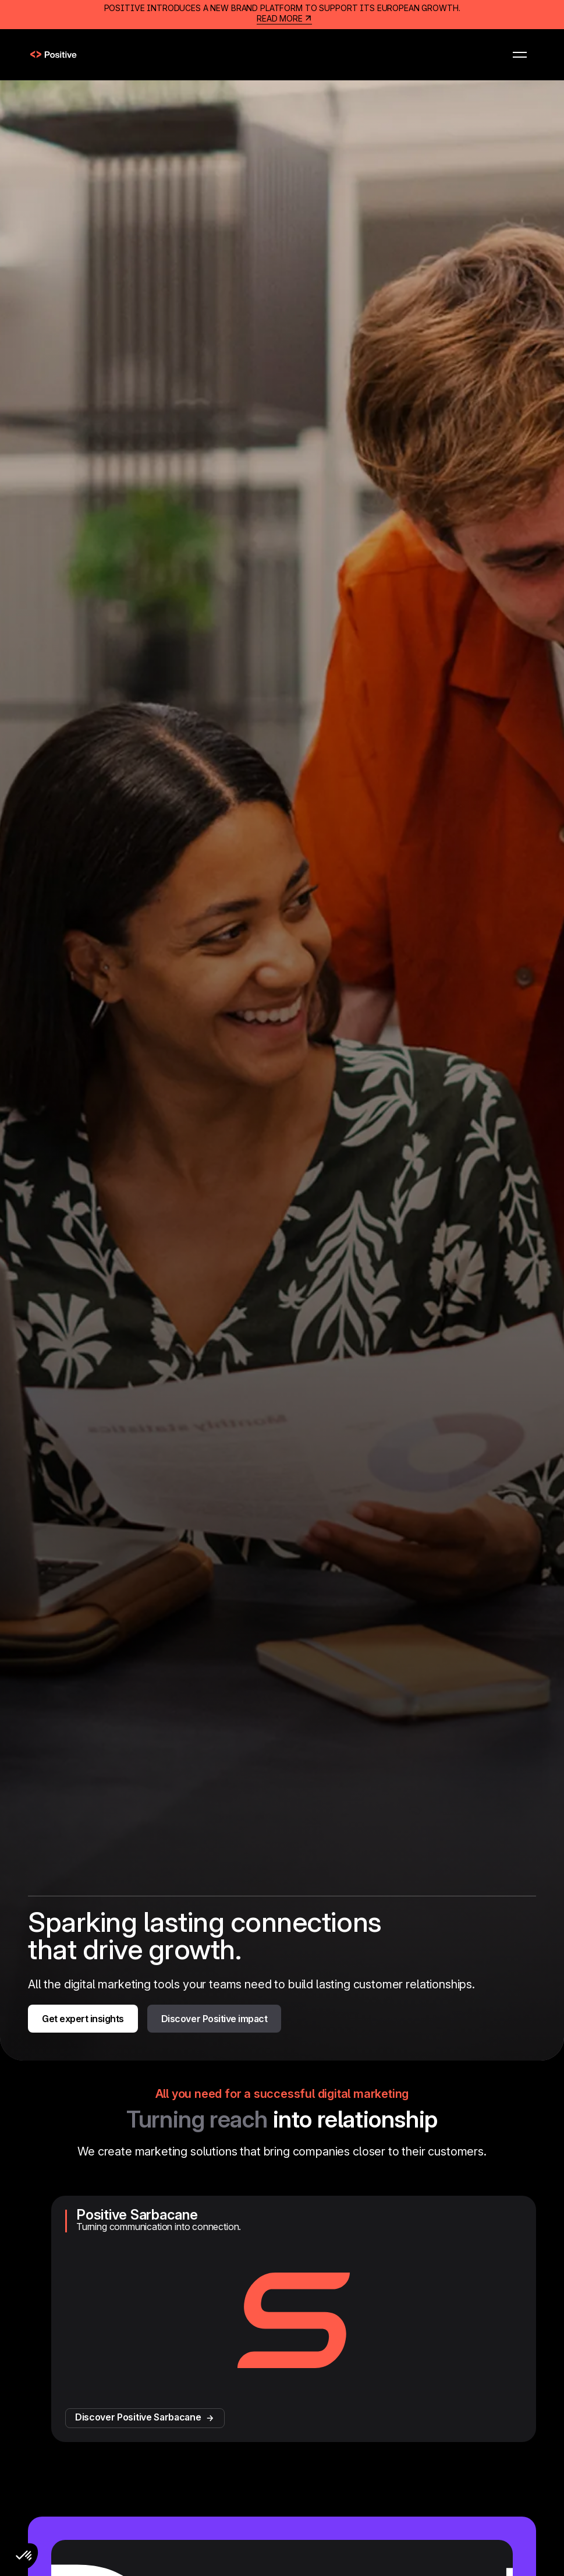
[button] (520, 55)
